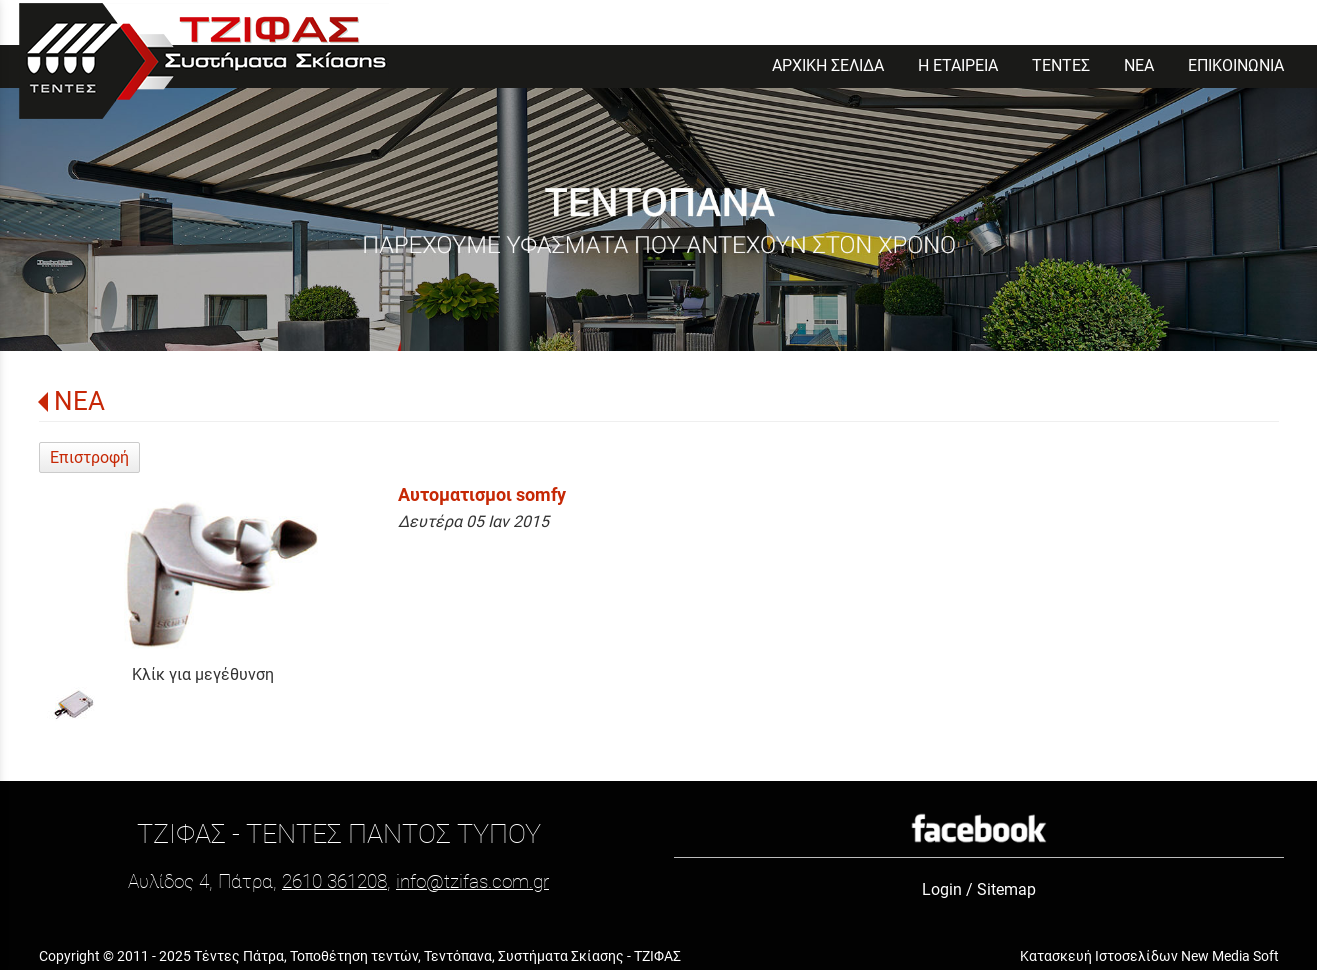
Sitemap (1006, 889)
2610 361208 (334, 881)
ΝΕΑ (79, 401)
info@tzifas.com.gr (472, 881)
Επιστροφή (89, 457)
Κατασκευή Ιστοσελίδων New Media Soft (1149, 956)
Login (942, 889)
